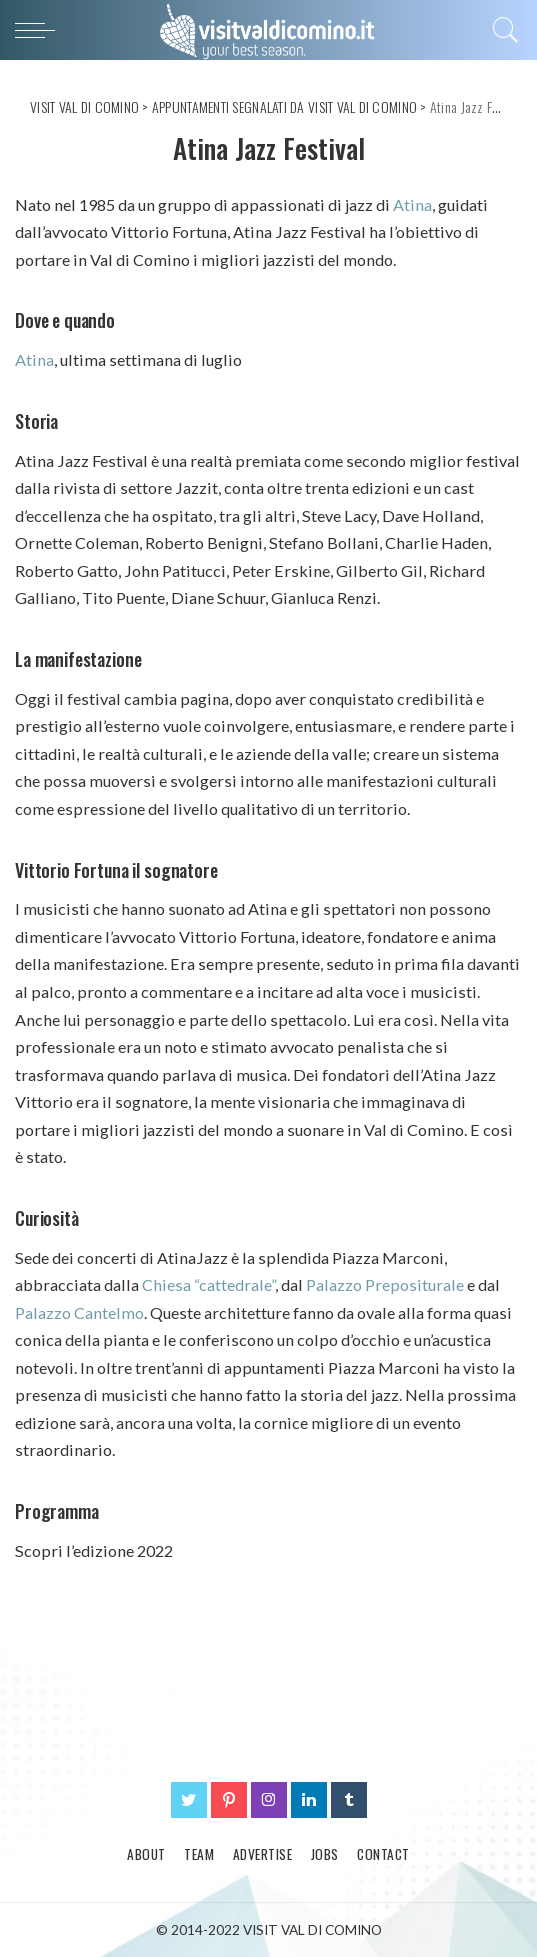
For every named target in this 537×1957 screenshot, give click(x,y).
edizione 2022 (123, 1550)
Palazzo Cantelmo (79, 1312)
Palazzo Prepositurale (385, 1284)
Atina (412, 204)
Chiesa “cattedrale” (208, 1284)
